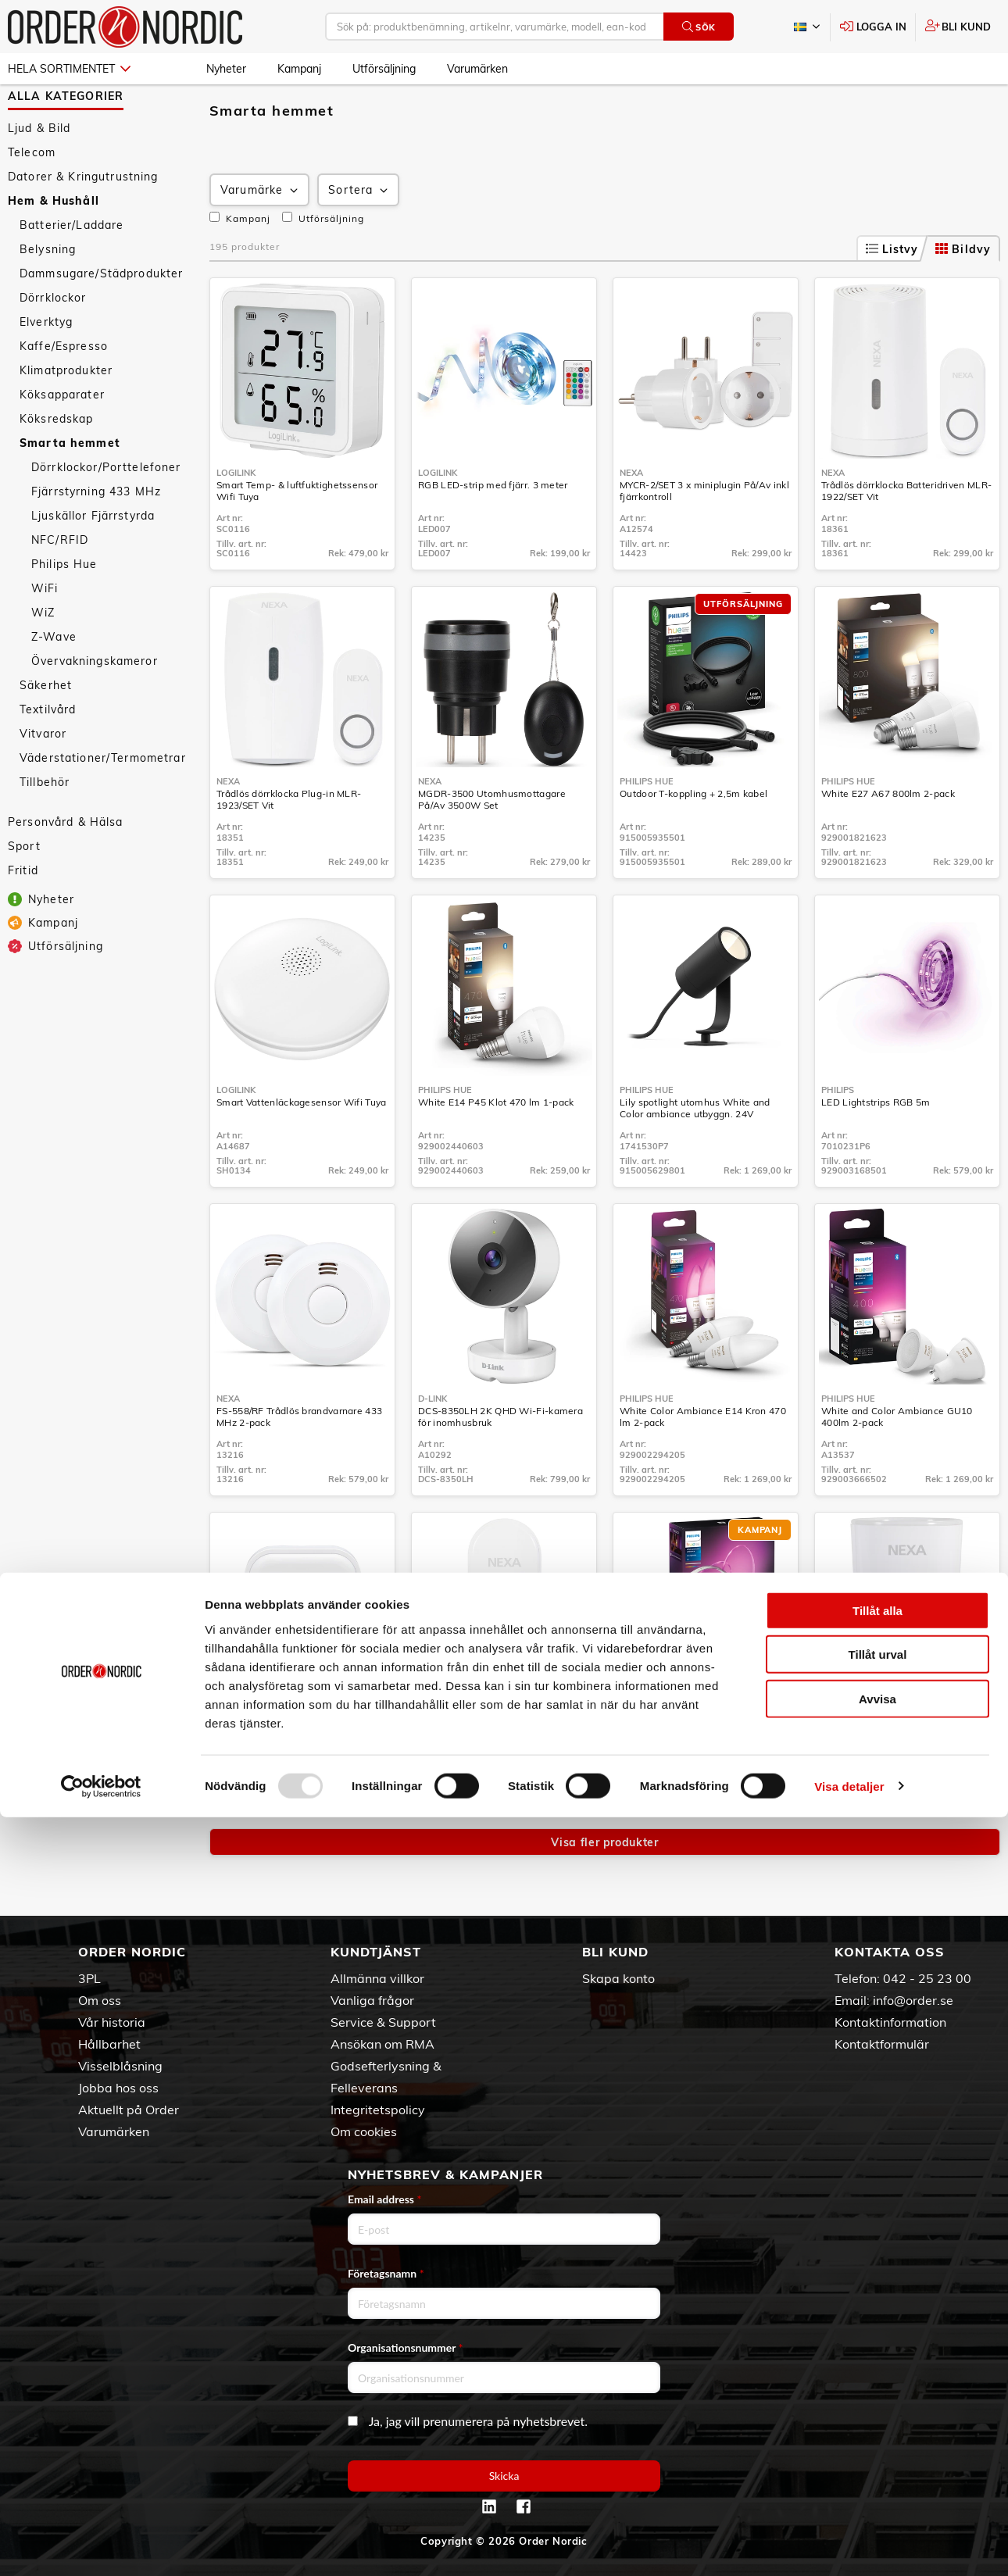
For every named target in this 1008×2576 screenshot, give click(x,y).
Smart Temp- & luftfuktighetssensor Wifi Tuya (296, 536)
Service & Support (383, 2022)
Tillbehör (45, 827)
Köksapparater (62, 440)
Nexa (631, 518)
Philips (837, 1135)
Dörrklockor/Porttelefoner (106, 513)
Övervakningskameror (94, 706)
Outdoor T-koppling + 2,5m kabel (693, 839)
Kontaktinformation (890, 2022)
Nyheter (226, 69)
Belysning (48, 295)
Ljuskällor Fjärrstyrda (93, 561)
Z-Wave (54, 682)
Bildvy (963, 295)
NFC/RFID (59, 585)
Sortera (359, 235)
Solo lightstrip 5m (659, 1764)
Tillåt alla (878, 2369)
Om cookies (364, 2131)
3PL (89, 1978)
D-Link (432, 1443)
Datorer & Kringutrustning (83, 222)
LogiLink (236, 518)
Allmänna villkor (377, 1978)
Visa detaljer (849, 2545)
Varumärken (477, 69)
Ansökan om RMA (382, 2044)
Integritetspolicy (378, 2109)
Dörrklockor (53, 343)
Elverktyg (46, 367)
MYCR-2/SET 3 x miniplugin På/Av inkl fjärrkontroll (704, 536)
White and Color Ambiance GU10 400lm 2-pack (897, 1462)
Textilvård (48, 755)
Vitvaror (43, 779)
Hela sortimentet (69, 69)
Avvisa (877, 2457)
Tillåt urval (878, 2414)
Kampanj (299, 69)
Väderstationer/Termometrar (103, 803)
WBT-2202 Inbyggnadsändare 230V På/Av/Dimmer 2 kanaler (297, 1770)
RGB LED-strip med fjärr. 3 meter (493, 530)
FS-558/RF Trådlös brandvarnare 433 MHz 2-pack (299, 1462)
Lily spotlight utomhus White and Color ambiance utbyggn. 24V (695, 1153)
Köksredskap (57, 464)
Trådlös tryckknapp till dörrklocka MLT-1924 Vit (504, 1770)
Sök (699, 27)
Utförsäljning (384, 69)
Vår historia (111, 2022)
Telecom (31, 198)
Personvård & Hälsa (65, 867)
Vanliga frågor (372, 2000)
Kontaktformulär (882, 2044)
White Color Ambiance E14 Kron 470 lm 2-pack (703, 1462)
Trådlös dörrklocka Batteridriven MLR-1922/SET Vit (906, 536)
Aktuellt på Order (128, 2109)
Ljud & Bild (39, 173)
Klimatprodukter (66, 416)
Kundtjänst (376, 1952)
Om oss (99, 2000)
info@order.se (913, 2000)
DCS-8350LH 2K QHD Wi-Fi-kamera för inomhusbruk (500, 1462)
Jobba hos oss (118, 2087)
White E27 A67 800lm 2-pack (888, 839)
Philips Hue (64, 609)
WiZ (43, 658)
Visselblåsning (120, 2066)
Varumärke (260, 235)
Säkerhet (46, 730)
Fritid (23, 916)
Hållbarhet (109, 2044)
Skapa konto (618, 1978)
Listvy (892, 295)
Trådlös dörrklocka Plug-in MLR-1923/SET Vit (288, 844)
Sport (24, 891)
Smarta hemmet (70, 488)
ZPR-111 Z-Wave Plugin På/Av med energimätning (901, 1770)
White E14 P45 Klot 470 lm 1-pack (496, 1147)
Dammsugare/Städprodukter (101, 319)
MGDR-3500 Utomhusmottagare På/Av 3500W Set (492, 844)
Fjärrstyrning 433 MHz (96, 537)
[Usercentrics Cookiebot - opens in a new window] (101, 2545)
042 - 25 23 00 (927, 1978)
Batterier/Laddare (71, 270)
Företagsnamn (386, 2273)
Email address (384, 2199)
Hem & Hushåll (53, 246)
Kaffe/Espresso (64, 391)
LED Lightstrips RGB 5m (876, 1147)
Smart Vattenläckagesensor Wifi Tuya (301, 1147)
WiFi (45, 634)
